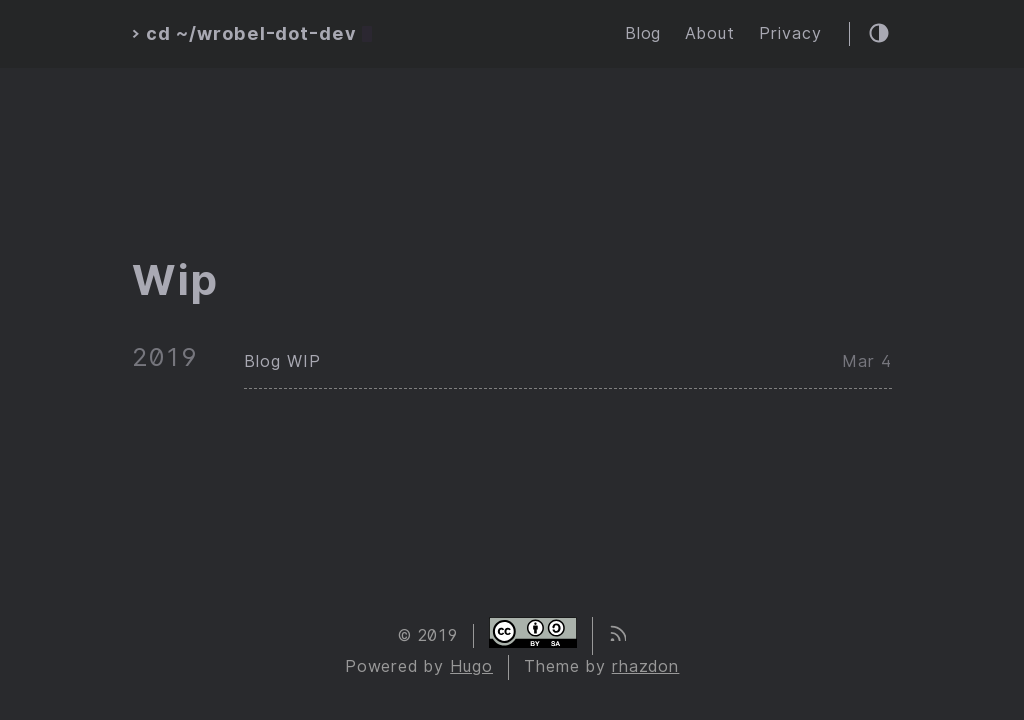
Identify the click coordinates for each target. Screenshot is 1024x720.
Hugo (471, 666)
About (710, 33)
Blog (643, 33)
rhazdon (646, 666)
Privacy (790, 33)
